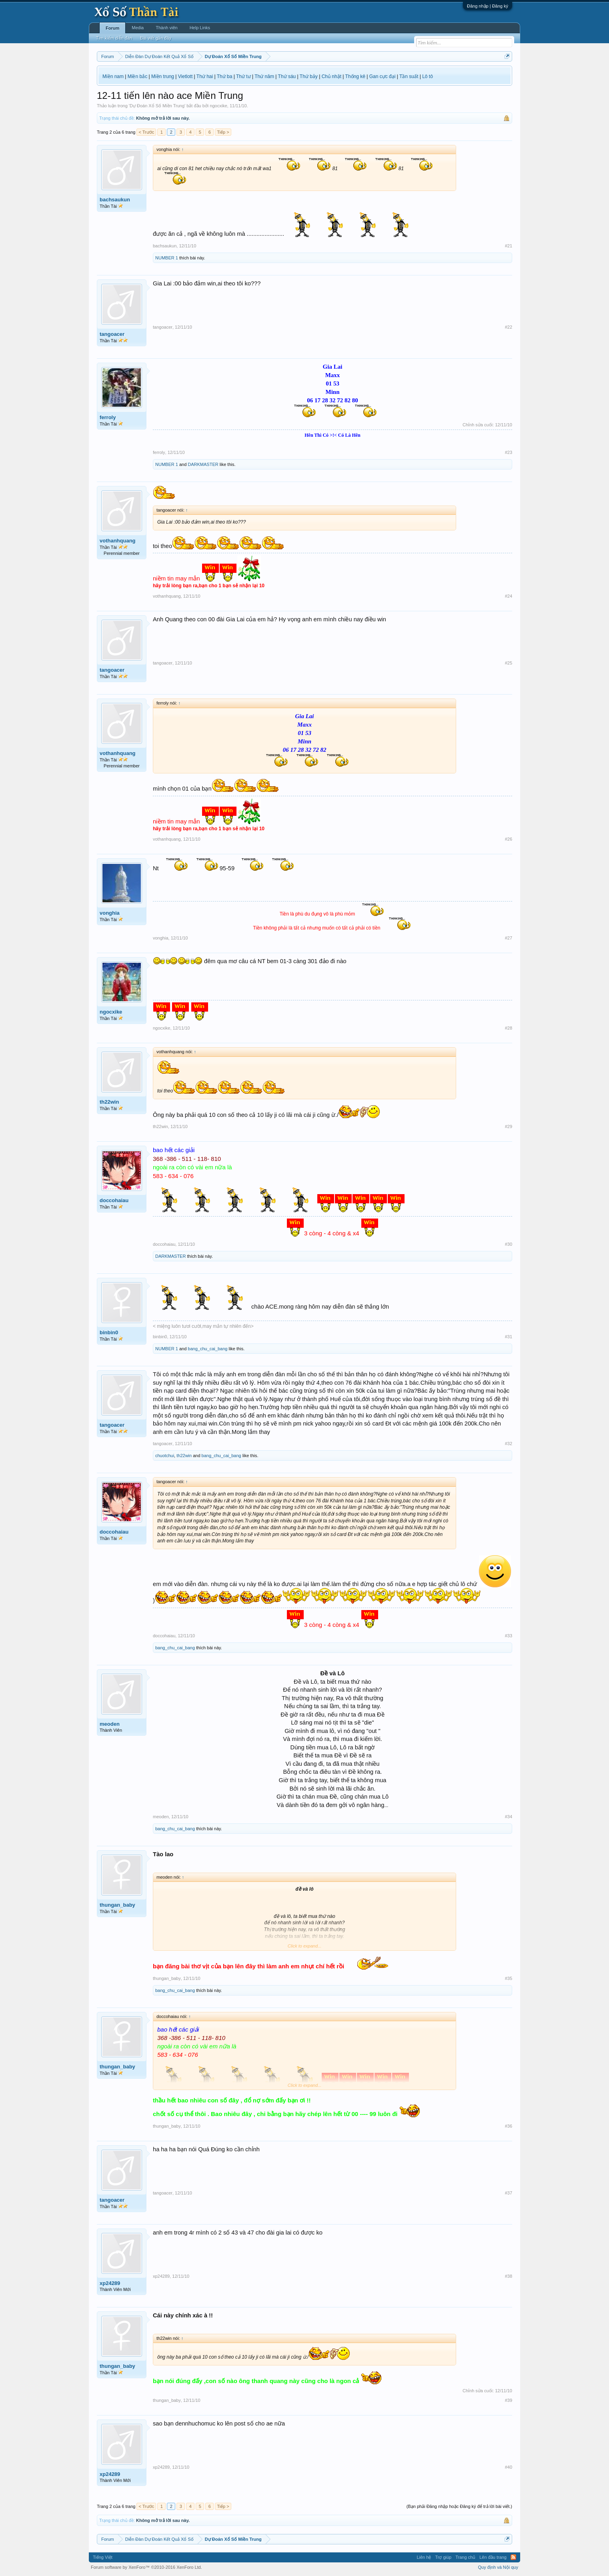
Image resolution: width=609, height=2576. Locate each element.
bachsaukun (115, 200)
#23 (508, 452)
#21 (508, 245)
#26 (508, 839)
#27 (508, 938)
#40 (508, 2467)
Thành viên (166, 27)
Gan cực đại (382, 76)
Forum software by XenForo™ (146, 2567)
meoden (110, 1724)
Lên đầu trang (493, 2557)
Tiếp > (223, 132)
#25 (508, 663)
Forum (112, 28)
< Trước (146, 132)
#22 (508, 327)
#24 (508, 596)
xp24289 (110, 2283)
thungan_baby (117, 1905)
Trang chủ (465, 2557)
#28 (508, 1028)
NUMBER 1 (166, 257)
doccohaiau (114, 1200)
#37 (508, 2193)
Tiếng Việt (102, 2557)
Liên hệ (424, 2557)
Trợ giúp (443, 2557)
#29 (508, 1126)
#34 (508, 1816)
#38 (508, 2276)
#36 (508, 2126)
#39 (508, 2400)
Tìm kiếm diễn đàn (114, 38)
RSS (513, 2557)
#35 (508, 1978)
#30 (508, 1244)
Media (138, 27)
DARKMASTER (203, 464)
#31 (508, 1336)
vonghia (110, 913)
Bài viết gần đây (155, 38)
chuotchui (164, 1455)
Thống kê (355, 76)
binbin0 (109, 1332)
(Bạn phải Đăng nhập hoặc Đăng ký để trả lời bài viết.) (459, 2506)
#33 (508, 1635)
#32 (508, 1443)
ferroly (108, 417)
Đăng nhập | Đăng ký (487, 6)
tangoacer (112, 334)
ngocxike (218, 105)
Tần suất (408, 76)
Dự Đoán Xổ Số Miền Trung (157, 105)
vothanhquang (118, 541)
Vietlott (185, 76)
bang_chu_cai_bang (207, 1348)
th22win (109, 1102)
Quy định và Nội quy (498, 2567)
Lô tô (427, 76)
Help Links (200, 27)
